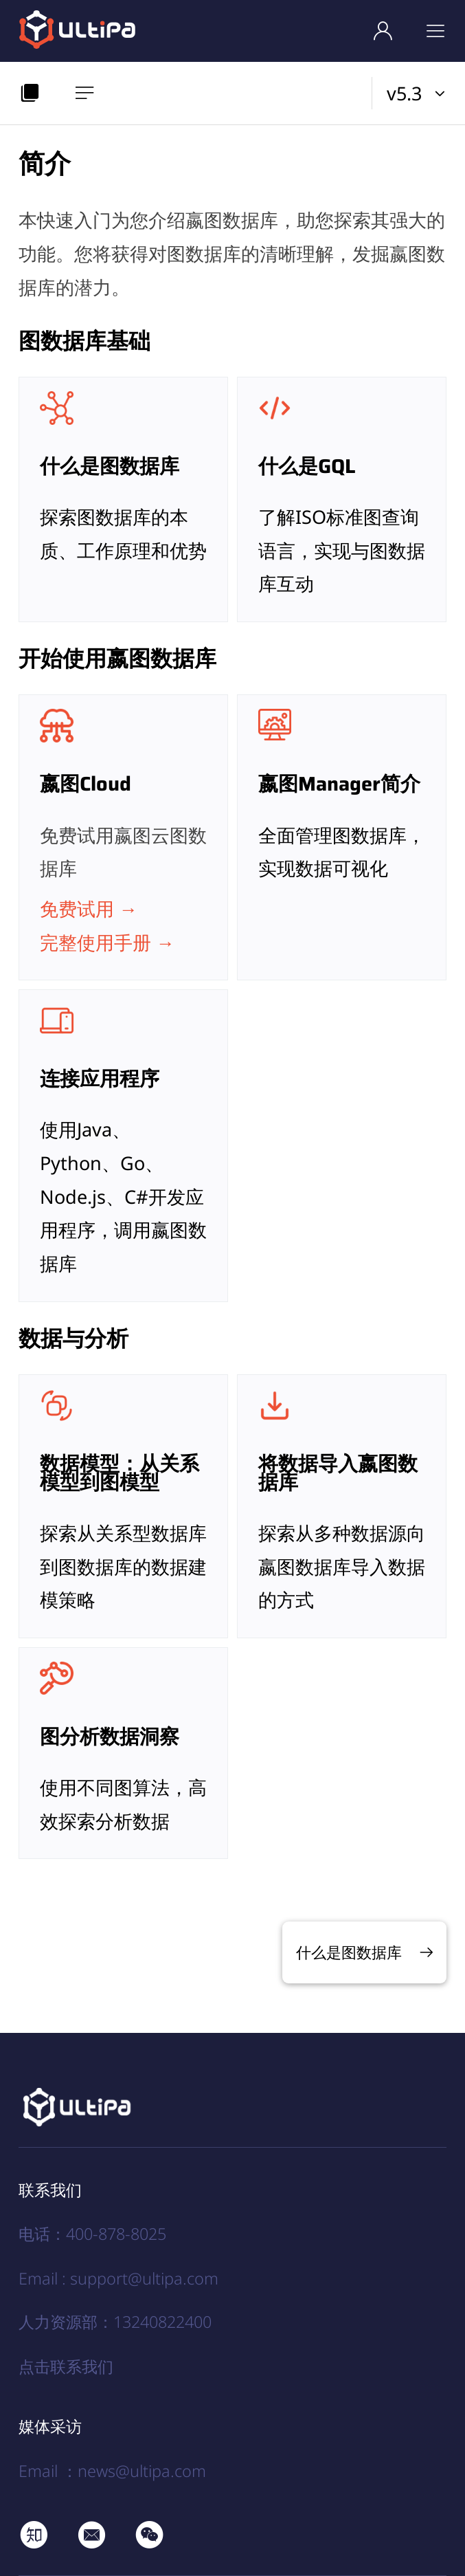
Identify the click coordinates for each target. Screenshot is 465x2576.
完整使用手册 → (107, 942)
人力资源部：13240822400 (115, 2322)
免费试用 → (88, 908)
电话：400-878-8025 (92, 2234)
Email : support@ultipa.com (118, 2278)
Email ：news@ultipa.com (112, 2471)
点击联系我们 (66, 2366)
